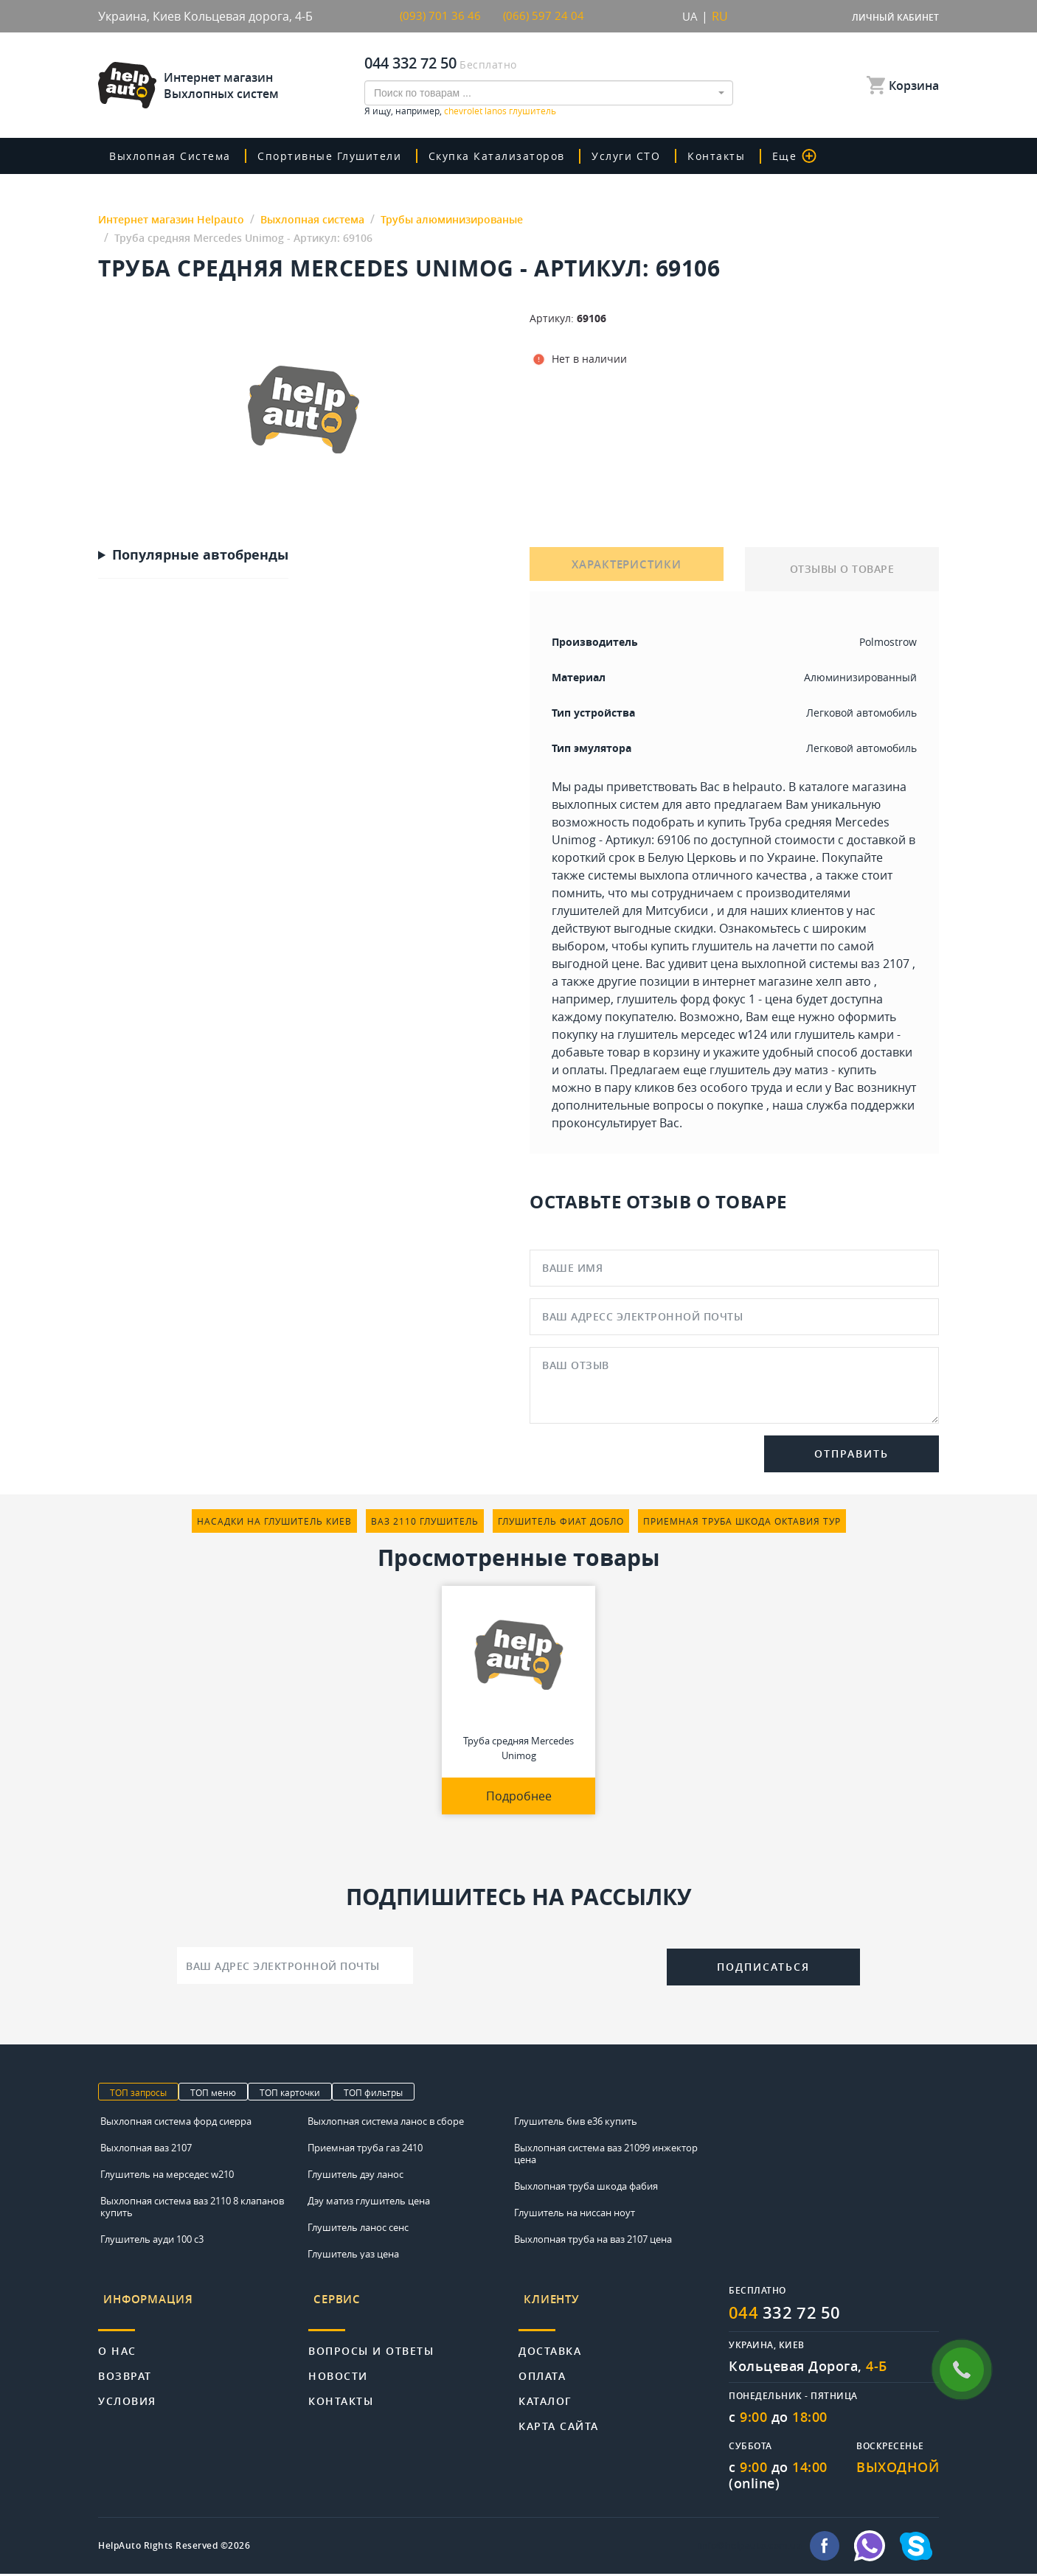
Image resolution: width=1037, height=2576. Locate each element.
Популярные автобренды (200, 556)
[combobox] (548, 92)
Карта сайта (558, 2413)
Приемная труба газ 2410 (365, 2148)
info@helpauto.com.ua (750, 2548)
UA (689, 16)
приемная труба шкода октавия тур (742, 1522)
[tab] (203, 2302)
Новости (338, 2363)
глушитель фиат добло (561, 1522)
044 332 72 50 (410, 63)
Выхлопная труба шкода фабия (586, 2186)
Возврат (125, 2363)
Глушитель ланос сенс (358, 2228)
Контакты (746, 156)
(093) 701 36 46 (441, 16)
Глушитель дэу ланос (355, 2175)
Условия (127, 2388)
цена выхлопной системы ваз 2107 (809, 964)
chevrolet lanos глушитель (500, 110)
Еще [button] (823, 156)
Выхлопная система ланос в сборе (386, 2121)
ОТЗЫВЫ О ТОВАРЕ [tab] (842, 570)
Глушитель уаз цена (353, 2254)
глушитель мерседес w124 (692, 1035)
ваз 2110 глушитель (425, 1522)
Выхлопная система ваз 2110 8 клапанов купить (192, 2207)
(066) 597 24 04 (544, 16)
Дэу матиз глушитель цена (369, 2201)
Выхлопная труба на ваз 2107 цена (593, 2239)
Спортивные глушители (344, 156)
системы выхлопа (638, 876)
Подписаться (763, 1967)
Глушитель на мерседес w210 (167, 2175)
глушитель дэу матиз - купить (793, 1070)
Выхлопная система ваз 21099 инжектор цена (606, 2154)
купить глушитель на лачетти (734, 947)
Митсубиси (676, 911)
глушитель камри (844, 1035)
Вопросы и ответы (371, 2338)
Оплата (542, 2363)
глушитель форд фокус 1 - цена (705, 1000)
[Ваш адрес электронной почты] (295, 1966)
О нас (117, 2338)
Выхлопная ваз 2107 (146, 2148)
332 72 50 (789, 2314)
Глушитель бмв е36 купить (575, 2121)
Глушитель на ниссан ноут (574, 2213)
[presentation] (540, 1965)
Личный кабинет (895, 17)
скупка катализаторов (520, 156)
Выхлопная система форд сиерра (176, 2121)
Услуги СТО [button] (655, 156)
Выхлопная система (176, 156)
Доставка (549, 2338)
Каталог (545, 2388)
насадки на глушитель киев (274, 1522)
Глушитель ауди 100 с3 (152, 2239)
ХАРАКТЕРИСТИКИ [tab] (626, 570)
